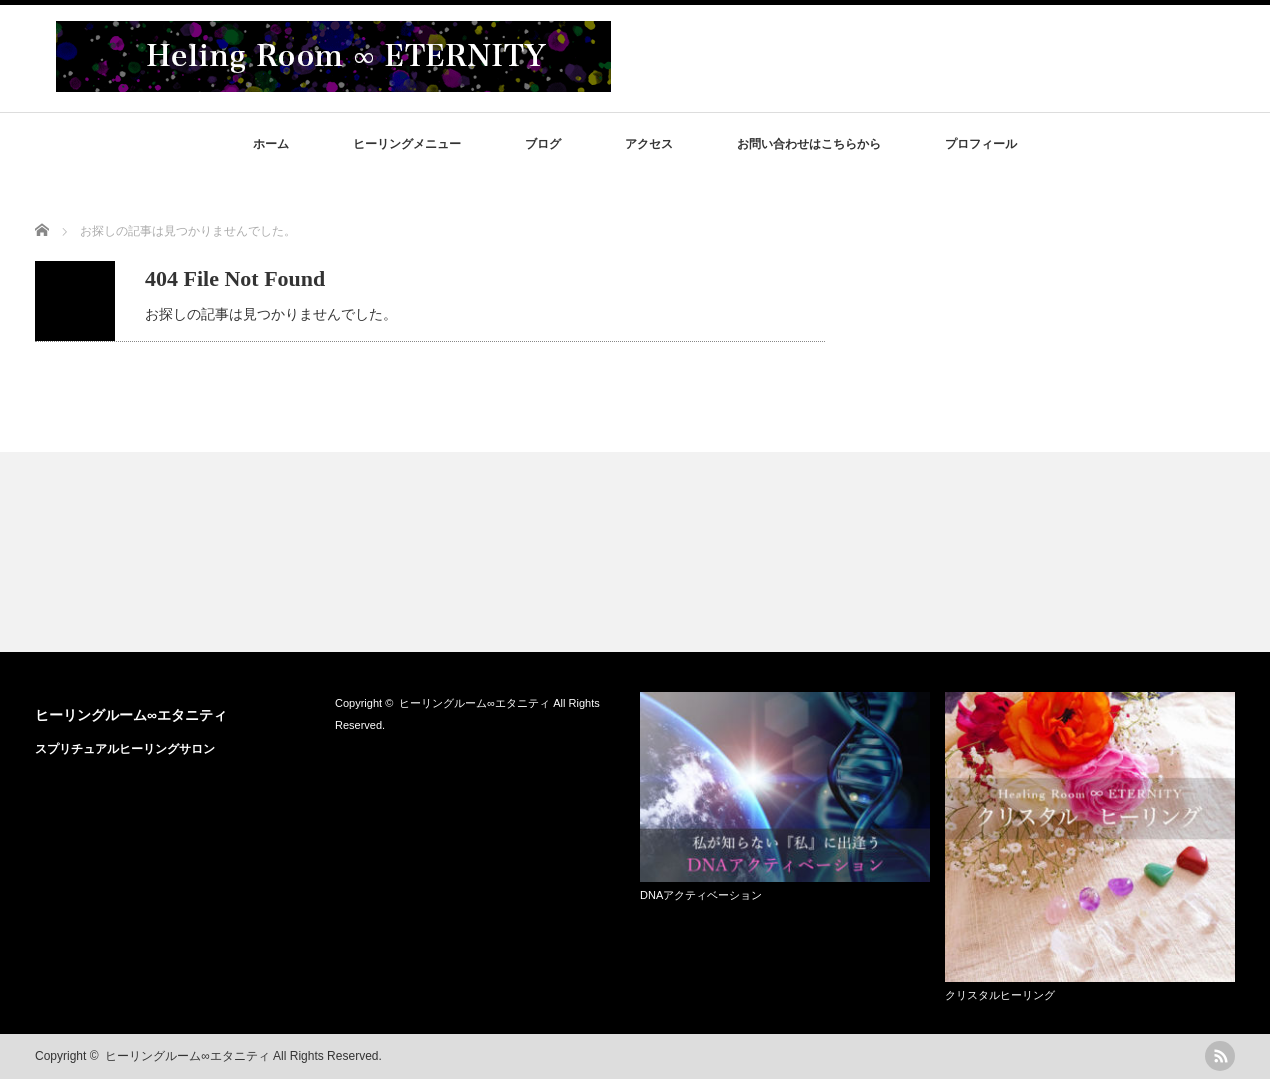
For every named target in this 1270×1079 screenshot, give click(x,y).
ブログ (543, 144)
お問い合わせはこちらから (809, 144)
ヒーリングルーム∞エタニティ (131, 715)
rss (1220, 1056)
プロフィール (981, 144)
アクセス (649, 144)
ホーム (271, 144)
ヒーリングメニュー (407, 144)
